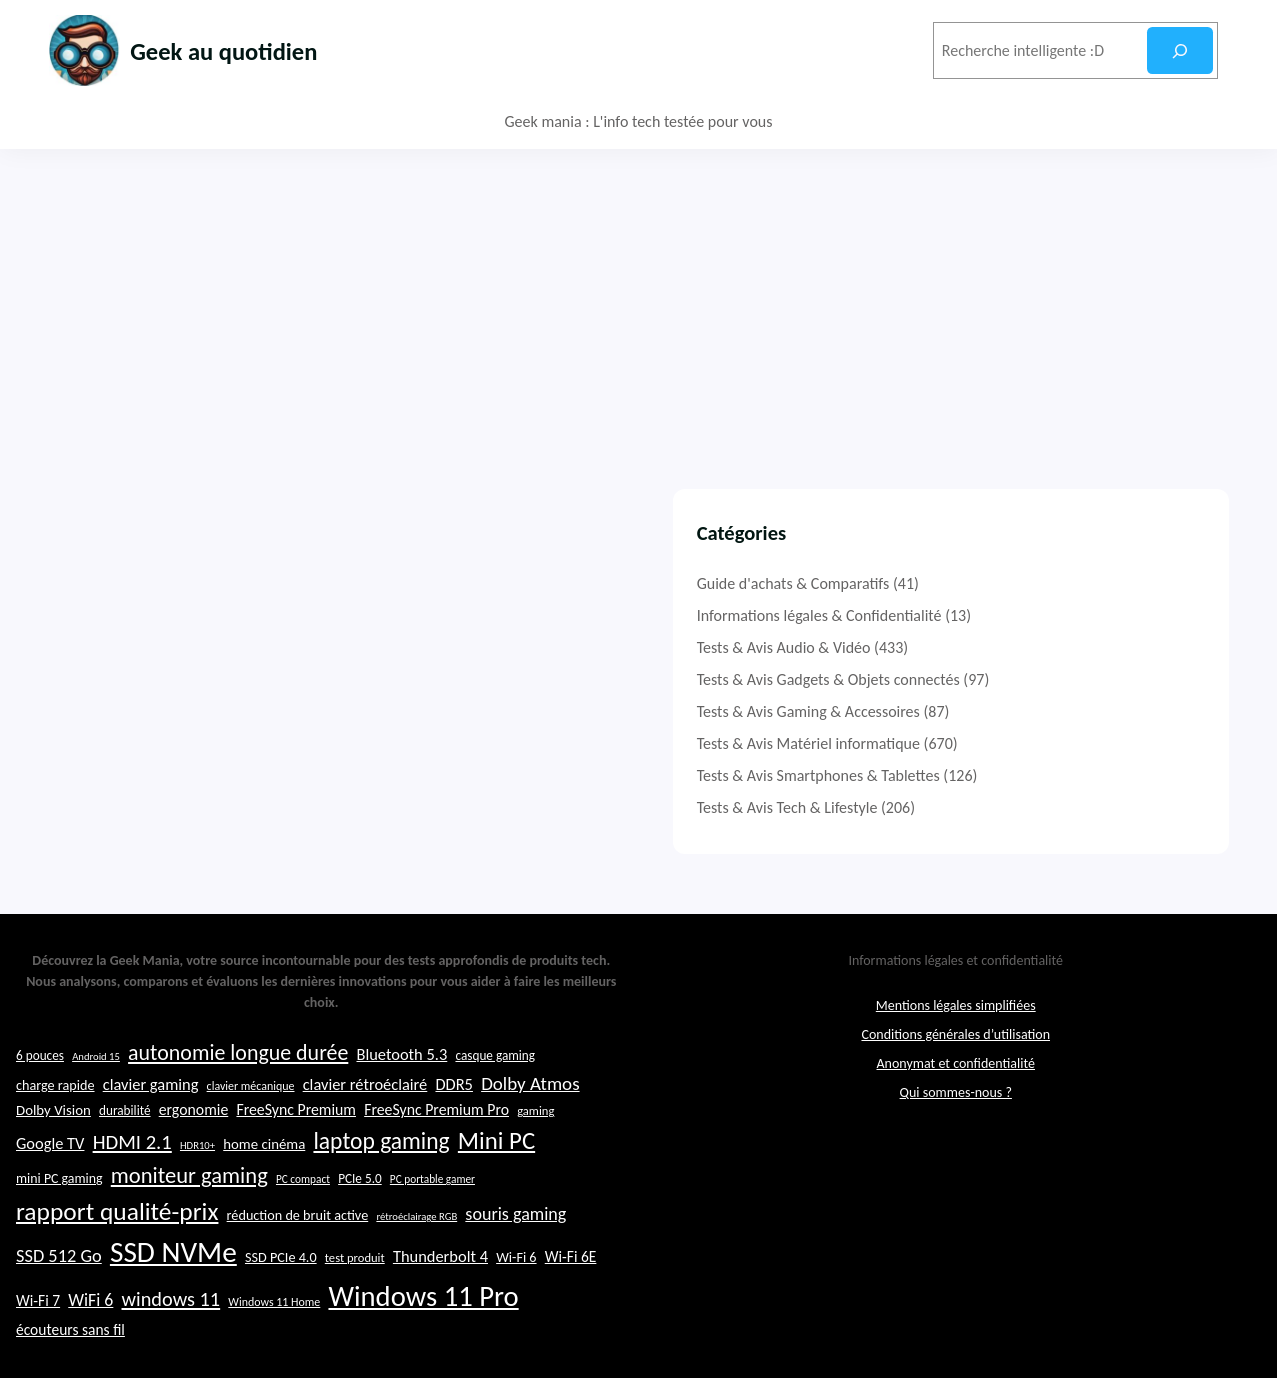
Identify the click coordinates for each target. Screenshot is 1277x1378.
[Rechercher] (1179, 50)
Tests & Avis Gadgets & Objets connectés (1037, 679)
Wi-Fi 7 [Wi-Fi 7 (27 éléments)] (38, 1344)
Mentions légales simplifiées (956, 1048)
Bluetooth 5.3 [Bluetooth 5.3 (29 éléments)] (401, 1097)
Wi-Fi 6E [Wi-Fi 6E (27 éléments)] (571, 1300)
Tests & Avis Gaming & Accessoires (1017, 711)
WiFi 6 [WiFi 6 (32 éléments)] (90, 1344)
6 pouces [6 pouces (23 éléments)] (40, 1098)
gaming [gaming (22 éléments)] (535, 1154)
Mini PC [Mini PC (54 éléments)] (496, 1184)
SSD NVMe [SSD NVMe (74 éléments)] (173, 1296)
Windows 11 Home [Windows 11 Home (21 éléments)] (274, 1346)
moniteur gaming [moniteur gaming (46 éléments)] (189, 1219)
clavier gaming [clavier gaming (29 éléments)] (151, 1127)
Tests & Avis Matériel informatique (1017, 743)
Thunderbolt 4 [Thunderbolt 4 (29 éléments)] (440, 1300)
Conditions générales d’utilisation (955, 1077)
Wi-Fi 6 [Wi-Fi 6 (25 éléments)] (516, 1301)
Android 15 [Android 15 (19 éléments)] (96, 1099)
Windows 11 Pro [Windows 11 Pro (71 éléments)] (423, 1340)
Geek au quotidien (251, 49)
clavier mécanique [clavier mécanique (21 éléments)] (251, 1129)
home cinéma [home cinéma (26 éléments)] (264, 1188)
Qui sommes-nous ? (956, 1135)
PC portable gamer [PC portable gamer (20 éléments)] (432, 1223)
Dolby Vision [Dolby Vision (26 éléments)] (53, 1154)
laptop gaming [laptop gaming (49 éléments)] (381, 1185)
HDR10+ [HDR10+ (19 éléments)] (197, 1189)
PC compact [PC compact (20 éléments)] (303, 1223)
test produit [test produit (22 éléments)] (355, 1301)
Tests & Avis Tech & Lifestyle (996, 807)
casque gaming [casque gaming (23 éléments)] (495, 1098)
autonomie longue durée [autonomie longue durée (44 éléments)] (238, 1095)
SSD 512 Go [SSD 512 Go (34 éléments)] (59, 1299)
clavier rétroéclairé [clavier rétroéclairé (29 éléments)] (365, 1127)
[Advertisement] (639, 299)
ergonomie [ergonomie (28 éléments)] (194, 1153)
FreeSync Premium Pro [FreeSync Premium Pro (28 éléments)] (436, 1153)
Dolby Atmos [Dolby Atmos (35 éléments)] (530, 1126)
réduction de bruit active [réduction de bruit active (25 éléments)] (298, 1259)
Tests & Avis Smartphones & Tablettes (1027, 775)
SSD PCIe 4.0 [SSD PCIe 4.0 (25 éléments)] (281, 1301)
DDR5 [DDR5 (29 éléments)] (453, 1127)
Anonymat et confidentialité (956, 1106)
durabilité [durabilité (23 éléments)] (125, 1154)
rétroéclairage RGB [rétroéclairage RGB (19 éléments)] (416, 1260)
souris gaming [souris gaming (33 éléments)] (515, 1258)
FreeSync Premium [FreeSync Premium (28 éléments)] (296, 1153)
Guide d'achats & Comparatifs (1002, 583)
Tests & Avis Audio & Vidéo (993, 647)
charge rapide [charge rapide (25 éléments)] (55, 1128)
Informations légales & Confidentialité (1028, 615)
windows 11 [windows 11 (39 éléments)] (171, 1343)
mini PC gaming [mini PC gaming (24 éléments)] (59, 1222)
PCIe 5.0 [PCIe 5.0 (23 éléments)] (360, 1222)
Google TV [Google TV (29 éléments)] (50, 1187)
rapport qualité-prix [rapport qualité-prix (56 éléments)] (117, 1255)
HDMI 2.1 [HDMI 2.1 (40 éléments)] (132, 1186)
